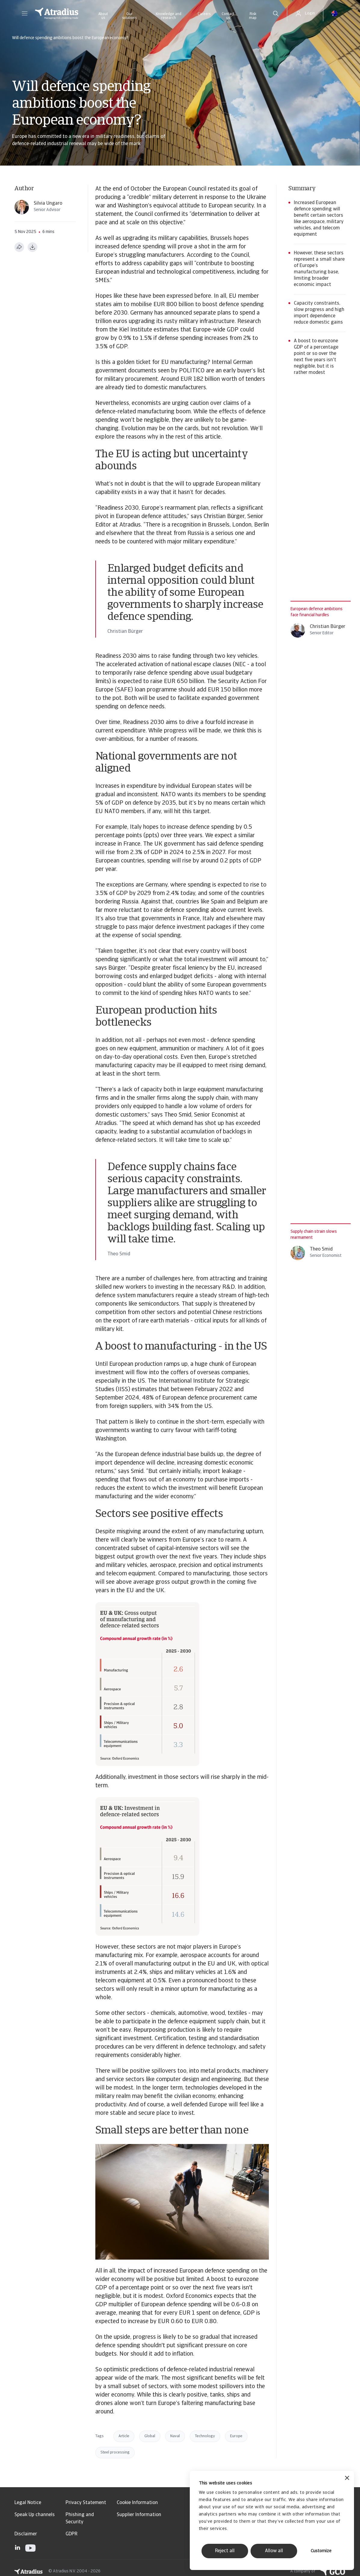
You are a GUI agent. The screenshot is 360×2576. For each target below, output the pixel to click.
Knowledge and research (168, 16)
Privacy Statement (86, 2502)
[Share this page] (19, 247)
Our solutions (129, 16)
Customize (321, 2551)
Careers (204, 14)
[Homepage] (56, 14)
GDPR (71, 2534)
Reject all (225, 2551)
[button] (24, 13)
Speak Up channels (34, 2514)
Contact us (228, 16)
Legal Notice (27, 2502)
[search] (276, 14)
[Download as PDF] (32, 247)
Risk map (253, 16)
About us (103, 16)
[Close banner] (347, 2478)
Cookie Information (137, 2502)
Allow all (274, 2551)
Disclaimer (25, 2534)
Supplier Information (139, 2514)
